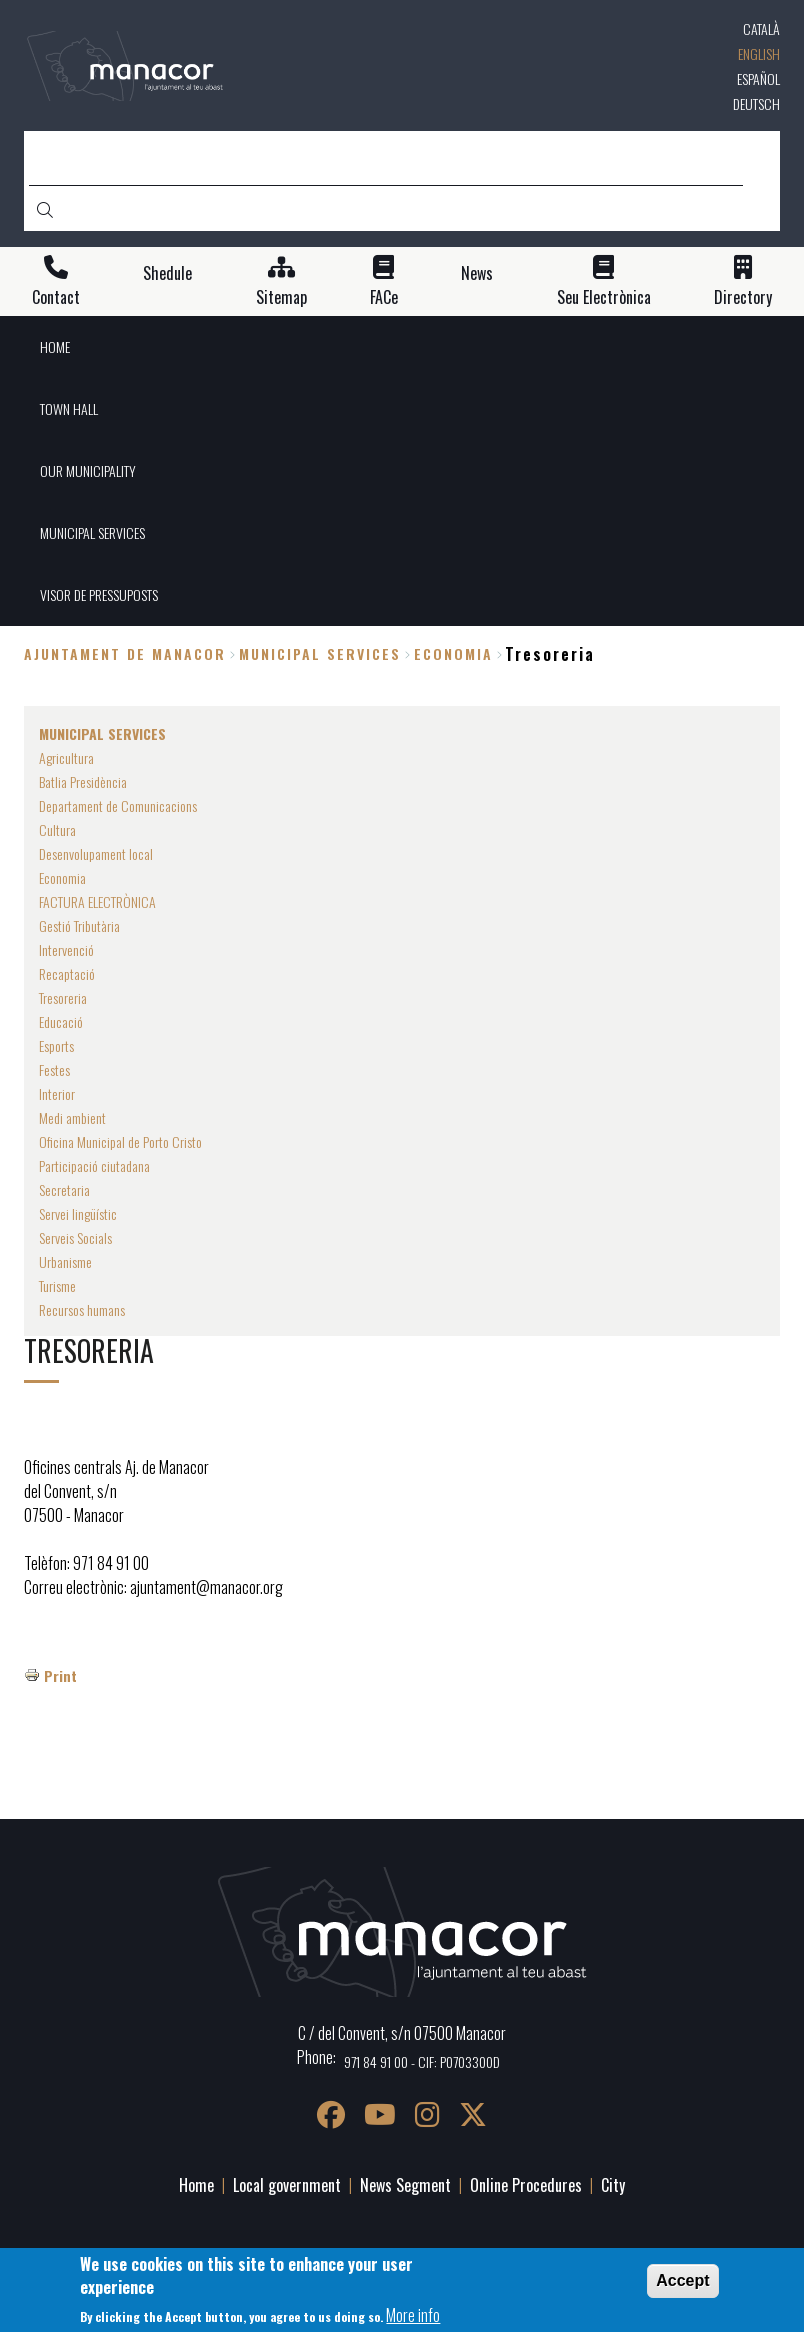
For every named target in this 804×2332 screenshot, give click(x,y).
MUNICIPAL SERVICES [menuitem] (92, 532)
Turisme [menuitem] (57, 1285)
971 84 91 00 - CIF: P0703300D (422, 2061)
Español (758, 78)
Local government (287, 2185)
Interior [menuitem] (57, 1093)
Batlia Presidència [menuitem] (83, 781)
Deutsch (756, 103)
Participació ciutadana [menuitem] (94, 1165)
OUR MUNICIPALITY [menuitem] (88, 470)
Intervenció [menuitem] (66, 949)
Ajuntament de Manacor (125, 653)
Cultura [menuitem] (57, 829)
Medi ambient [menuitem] (72, 1117)
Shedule (167, 273)
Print (60, 1675)
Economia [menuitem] (62, 877)
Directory (743, 297)
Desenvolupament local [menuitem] (96, 853)
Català (761, 28)
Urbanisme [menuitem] (65, 1261)
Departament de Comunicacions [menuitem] (118, 805)
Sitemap (281, 297)
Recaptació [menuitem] (67, 973)
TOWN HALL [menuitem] (69, 408)
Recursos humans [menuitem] (82, 1309)
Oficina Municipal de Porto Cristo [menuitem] (120, 1141)
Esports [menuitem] (56, 1045)
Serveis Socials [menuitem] (75, 1237)
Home (196, 2185)
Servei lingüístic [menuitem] (78, 1213)
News (477, 273)
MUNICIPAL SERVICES (320, 653)
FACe (384, 297)
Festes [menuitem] (54, 1069)
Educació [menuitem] (61, 1021)
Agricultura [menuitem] (66, 757)
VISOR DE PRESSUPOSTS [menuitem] (99, 594)
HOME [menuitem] (55, 346)
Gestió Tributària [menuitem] (79, 925)
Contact (56, 297)
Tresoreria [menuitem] (63, 997)
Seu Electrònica (604, 297)
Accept (682, 2285)
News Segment (405, 2185)
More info (413, 2319)
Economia (453, 653)
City (613, 2185)
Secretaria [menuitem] (64, 1189)
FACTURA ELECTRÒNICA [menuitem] (97, 901)
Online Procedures (526, 2185)
